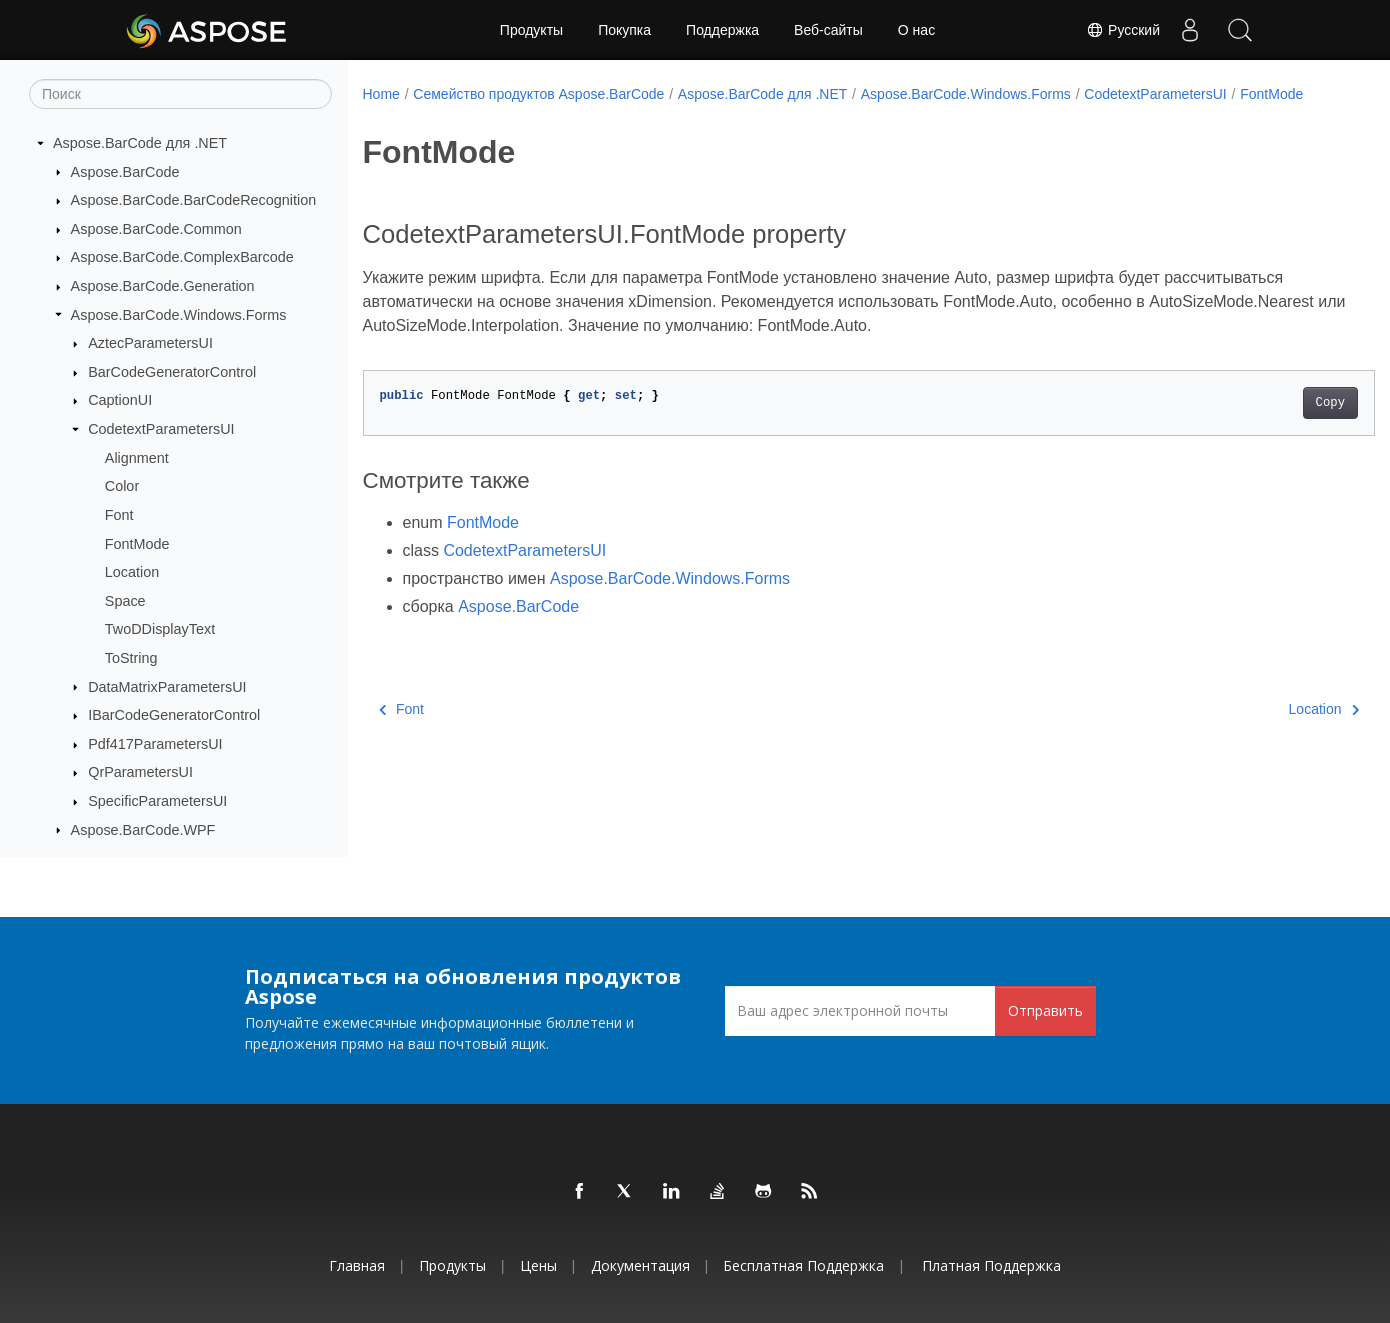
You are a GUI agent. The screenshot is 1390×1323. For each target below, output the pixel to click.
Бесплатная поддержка (803, 1265)
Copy (1260, 424)
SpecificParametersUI (157, 801)
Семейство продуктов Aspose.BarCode (538, 94)
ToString (131, 658)
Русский (1123, 30)
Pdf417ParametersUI (155, 744)
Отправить (1045, 1010)
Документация (640, 1265)
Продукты (531, 30)
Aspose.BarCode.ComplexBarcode (182, 257)
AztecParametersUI (150, 343)
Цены (538, 1265)
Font (119, 515)
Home (381, 94)
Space (125, 601)
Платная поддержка (991, 1265)
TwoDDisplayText (160, 629)
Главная (357, 1265)
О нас (916, 30)
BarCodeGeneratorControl (172, 372)
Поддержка (722, 30)
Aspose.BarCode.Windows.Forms (179, 315)
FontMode (137, 544)
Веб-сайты (828, 30)
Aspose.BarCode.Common (156, 229)
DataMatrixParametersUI (167, 687)
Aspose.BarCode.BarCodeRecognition (194, 200)
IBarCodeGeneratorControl (174, 715)
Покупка (624, 30)
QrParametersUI (140, 772)
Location (132, 572)
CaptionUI (120, 400)
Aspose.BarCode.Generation (163, 286)
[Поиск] (180, 94)
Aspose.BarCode (125, 172)
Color (122, 486)
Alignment (137, 458)
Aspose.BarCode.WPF (143, 830)
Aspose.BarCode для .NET (140, 143)
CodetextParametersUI (161, 429)
